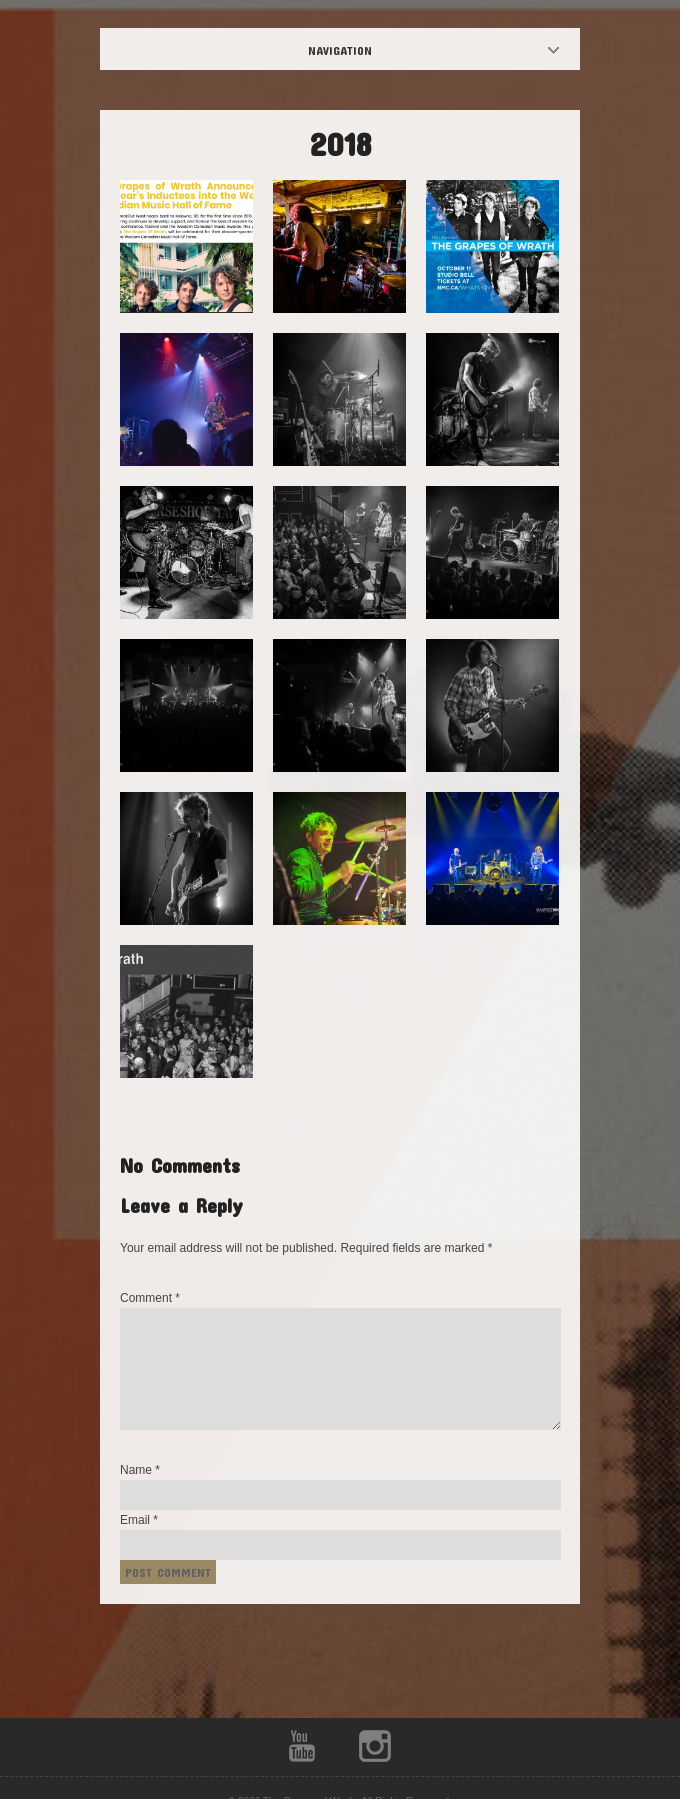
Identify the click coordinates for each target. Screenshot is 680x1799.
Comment (150, 1298)
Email (139, 1520)
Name (140, 1470)
